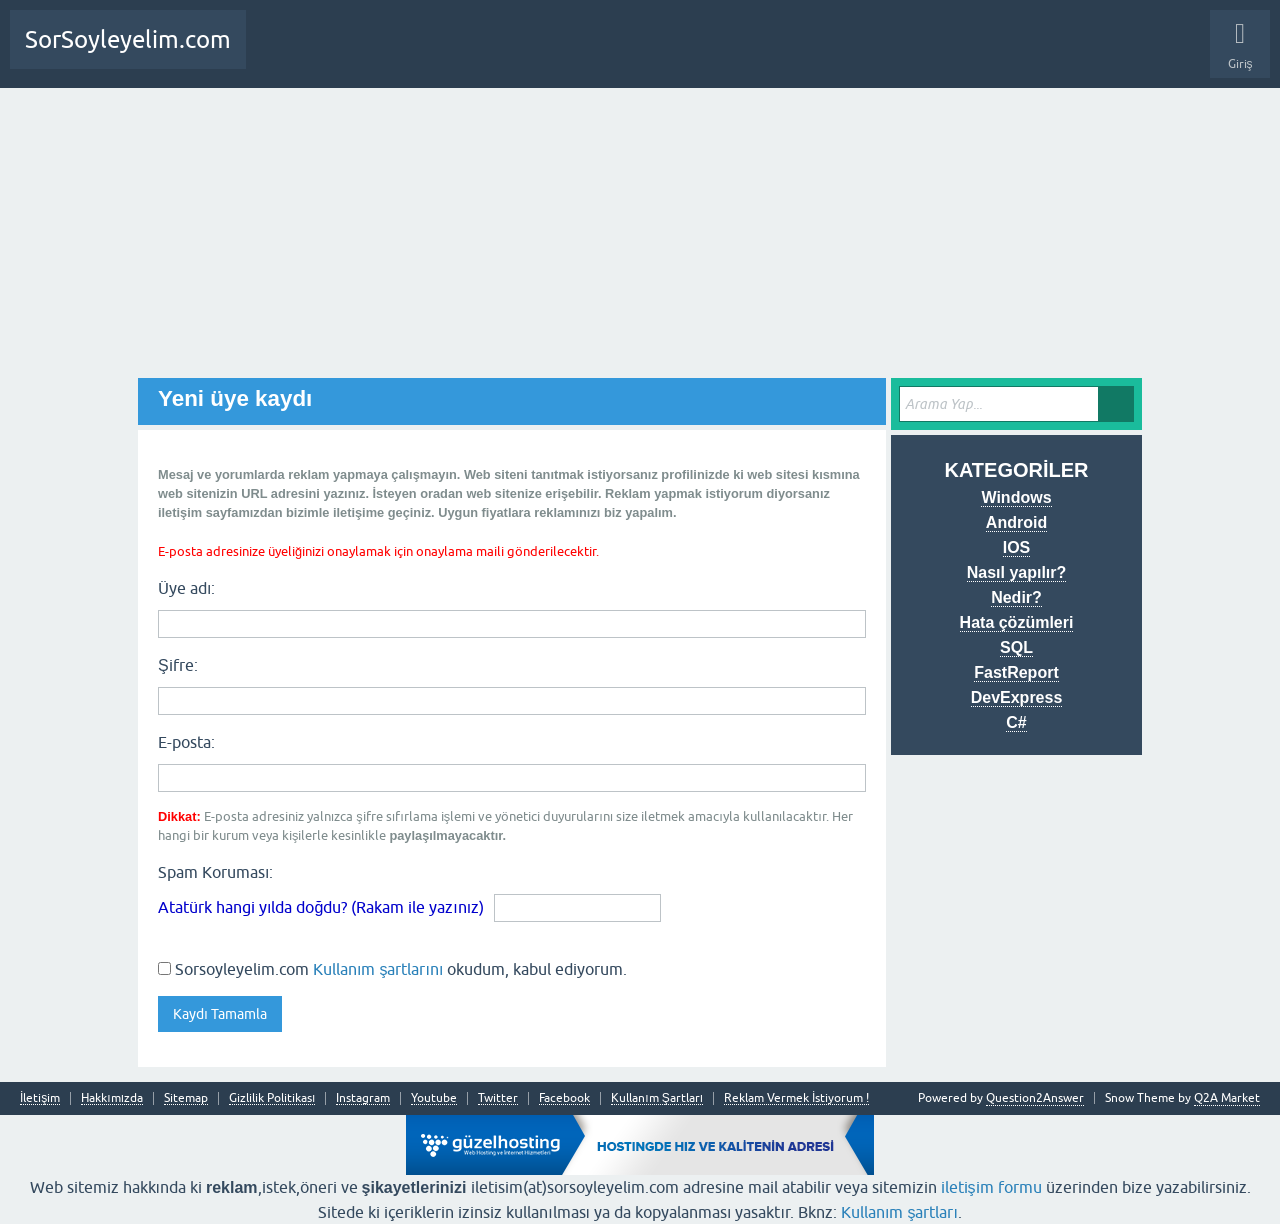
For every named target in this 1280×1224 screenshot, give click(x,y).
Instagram (363, 1098)
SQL (1016, 647)
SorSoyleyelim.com (128, 39)
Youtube (434, 1098)
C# (1016, 722)
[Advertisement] (640, 238)
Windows (1016, 497)
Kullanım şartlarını (378, 969)
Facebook (564, 1098)
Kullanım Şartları (657, 1098)
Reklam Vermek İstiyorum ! (796, 1098)
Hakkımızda (112, 1098)
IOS (1017, 547)
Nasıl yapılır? (1017, 572)
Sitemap (186, 1098)
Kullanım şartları (899, 1212)
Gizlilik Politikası (272, 1098)
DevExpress (1017, 697)
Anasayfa (284, 55)
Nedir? (1016, 597)
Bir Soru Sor (360, 55)
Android (1016, 522)
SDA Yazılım (494, 55)
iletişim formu (991, 1187)
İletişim (40, 1098)
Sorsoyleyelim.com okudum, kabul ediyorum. (392, 969)
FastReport (1016, 672)
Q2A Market (1227, 1098)
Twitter (498, 1098)
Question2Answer (1035, 1098)
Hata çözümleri (1017, 622)
